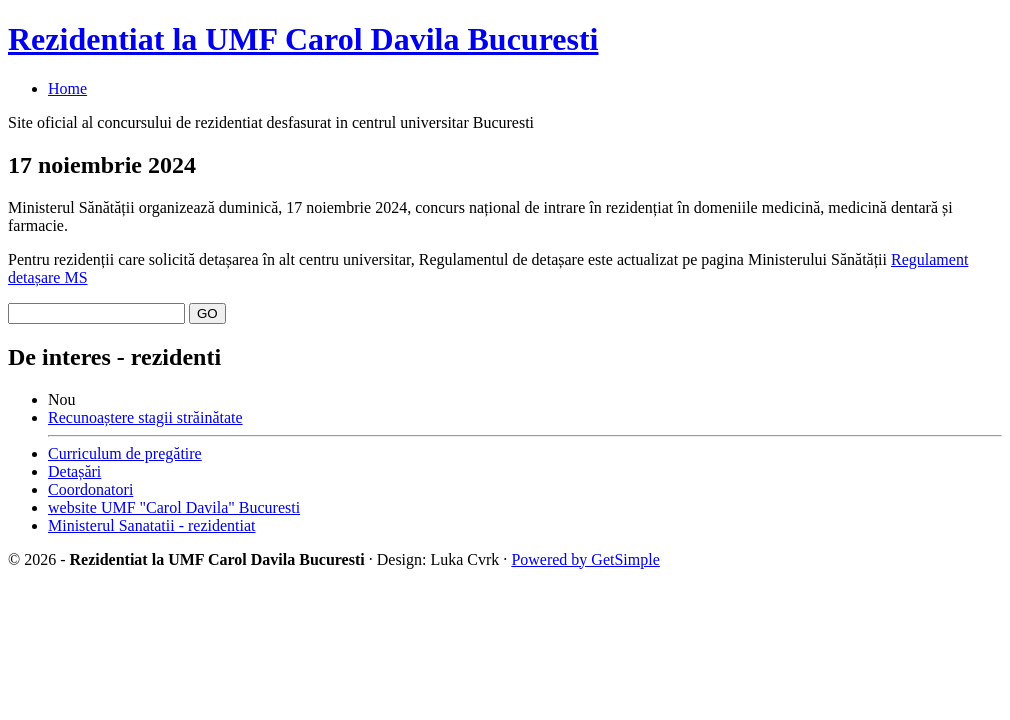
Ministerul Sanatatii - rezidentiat (152, 525)
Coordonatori (90, 489)
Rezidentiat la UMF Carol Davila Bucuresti (303, 39)
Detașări (74, 471)
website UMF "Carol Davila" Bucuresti (174, 507)
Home (67, 88)
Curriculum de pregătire (125, 453)
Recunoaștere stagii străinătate (145, 417)
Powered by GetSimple (585, 559)
